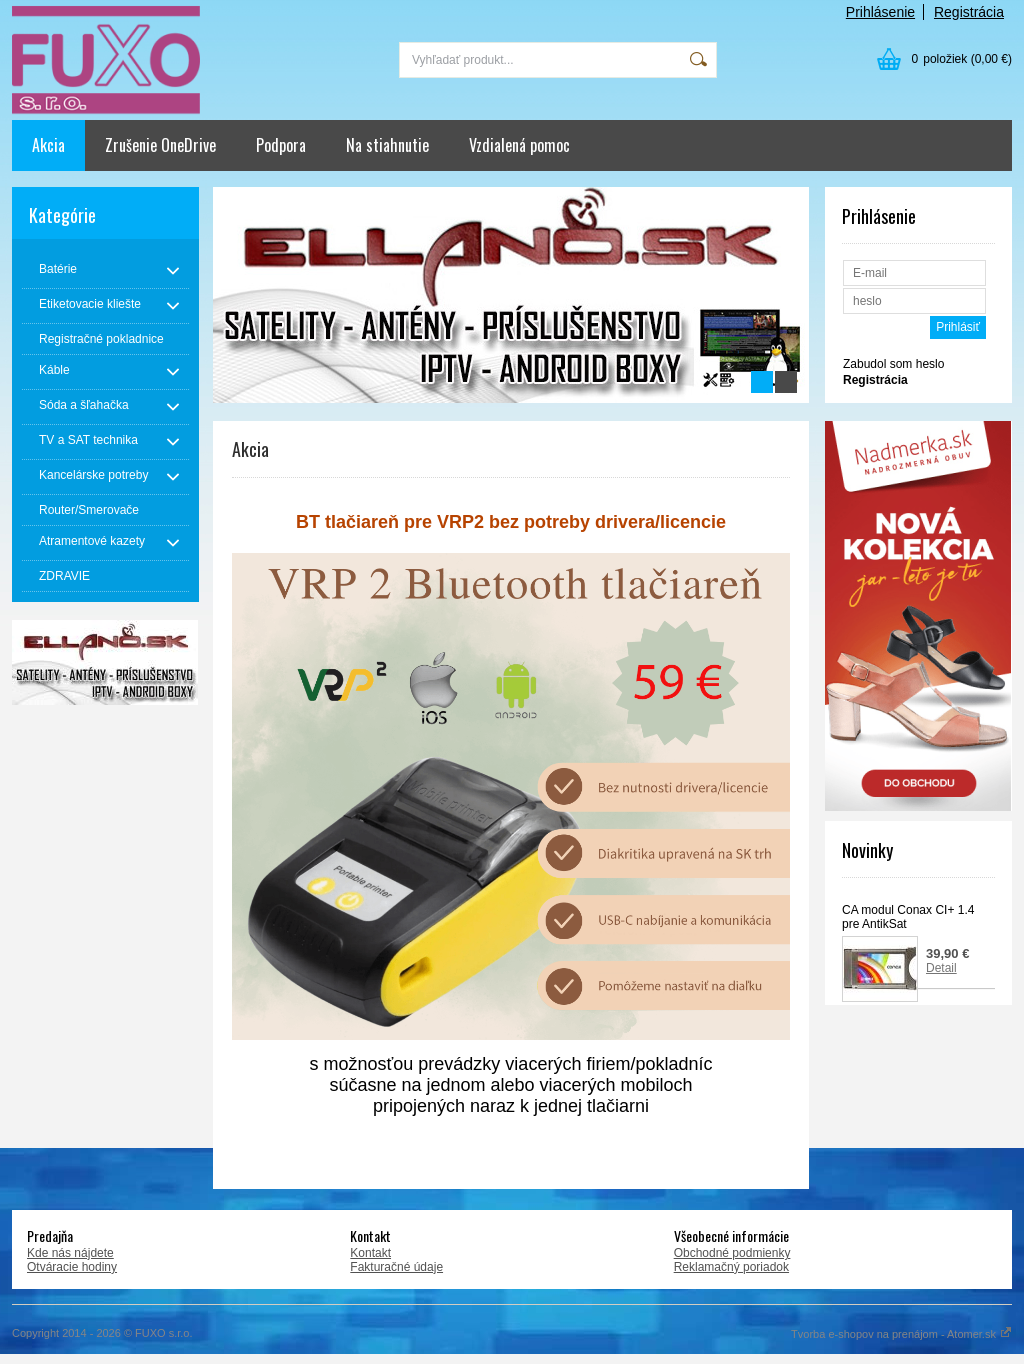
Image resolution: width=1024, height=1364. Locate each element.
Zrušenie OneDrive (160, 145)
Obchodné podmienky (732, 1253)
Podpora (281, 145)
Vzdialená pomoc (519, 145)
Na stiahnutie (387, 145)
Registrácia (969, 12)
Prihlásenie (880, 12)
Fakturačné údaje (396, 1267)
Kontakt (370, 1253)
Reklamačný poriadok (731, 1267)
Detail (941, 968)
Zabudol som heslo (893, 364)
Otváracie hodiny (72, 1267)
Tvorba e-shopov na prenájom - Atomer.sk (901, 1334)
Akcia (48, 145)
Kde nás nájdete (70, 1253)
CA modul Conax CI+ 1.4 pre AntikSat (908, 917)
